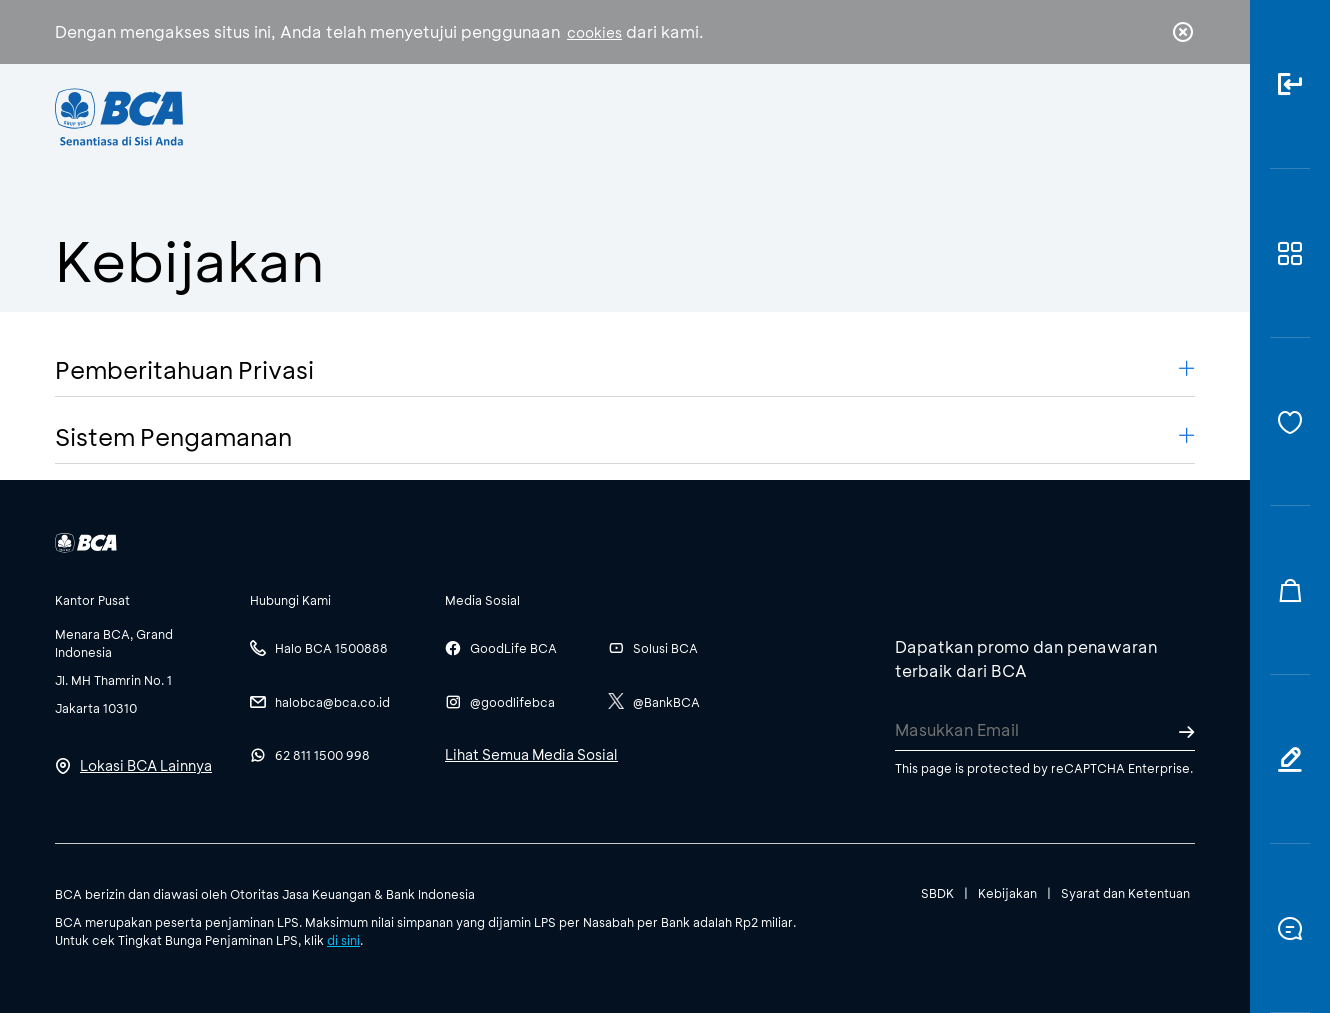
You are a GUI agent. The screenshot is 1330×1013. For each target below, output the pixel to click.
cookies (594, 32)
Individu (497, 115)
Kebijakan (1007, 893)
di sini (343, 940)
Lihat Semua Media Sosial (531, 754)
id (1142, 117)
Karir (883, 115)
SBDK (937, 893)
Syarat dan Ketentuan (1125, 893)
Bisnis (613, 115)
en (1177, 117)
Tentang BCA (750, 115)
